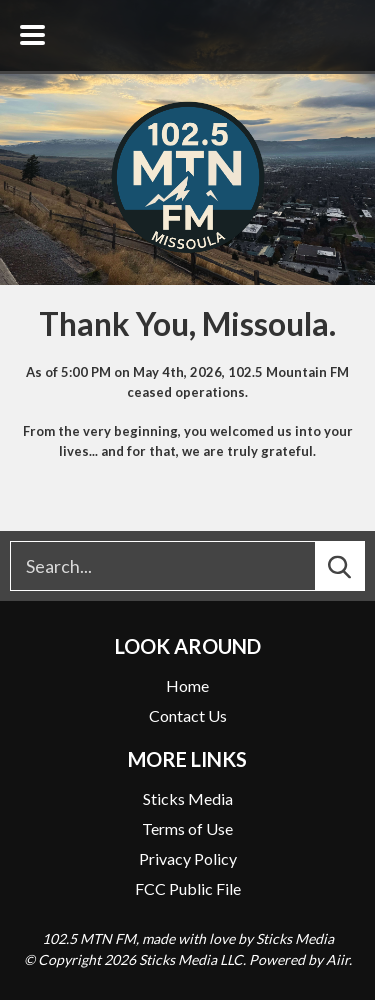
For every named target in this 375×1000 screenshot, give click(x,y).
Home (187, 685)
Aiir (337, 959)
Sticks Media (188, 798)
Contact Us (188, 715)
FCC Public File (188, 888)
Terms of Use (187, 828)
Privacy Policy (188, 858)
